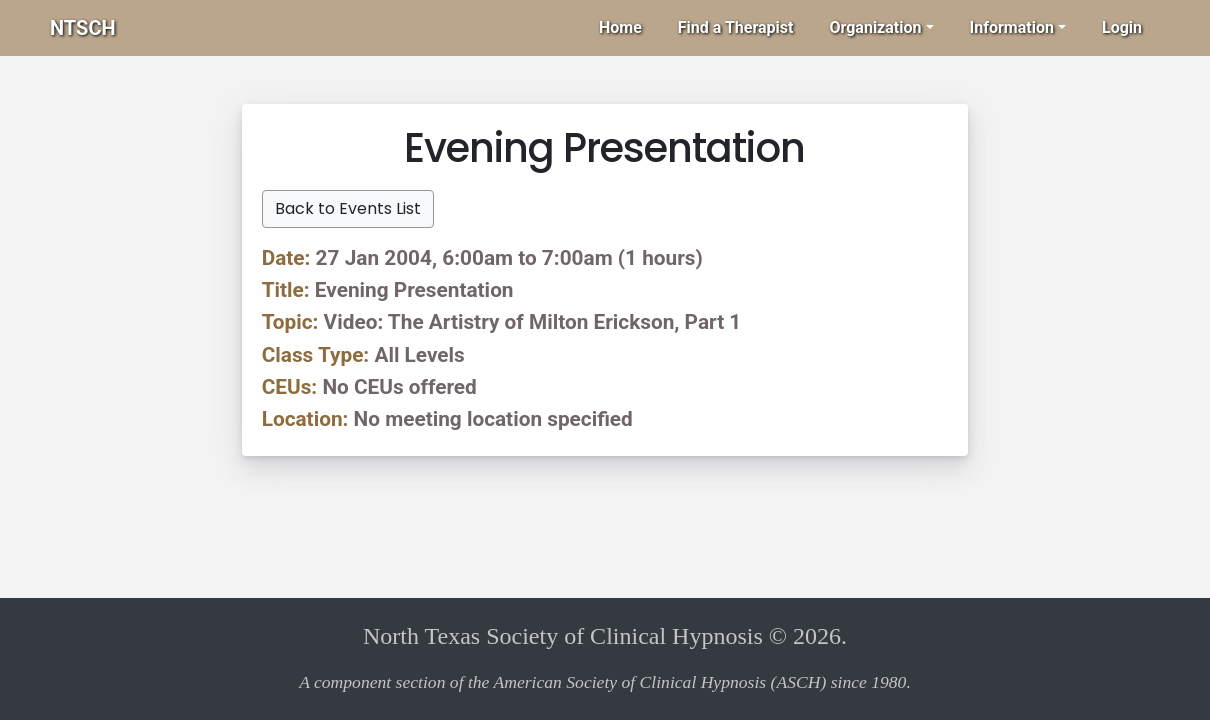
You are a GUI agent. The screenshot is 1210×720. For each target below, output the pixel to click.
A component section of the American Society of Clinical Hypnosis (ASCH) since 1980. (605, 682)
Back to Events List (348, 208)
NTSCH (83, 28)
